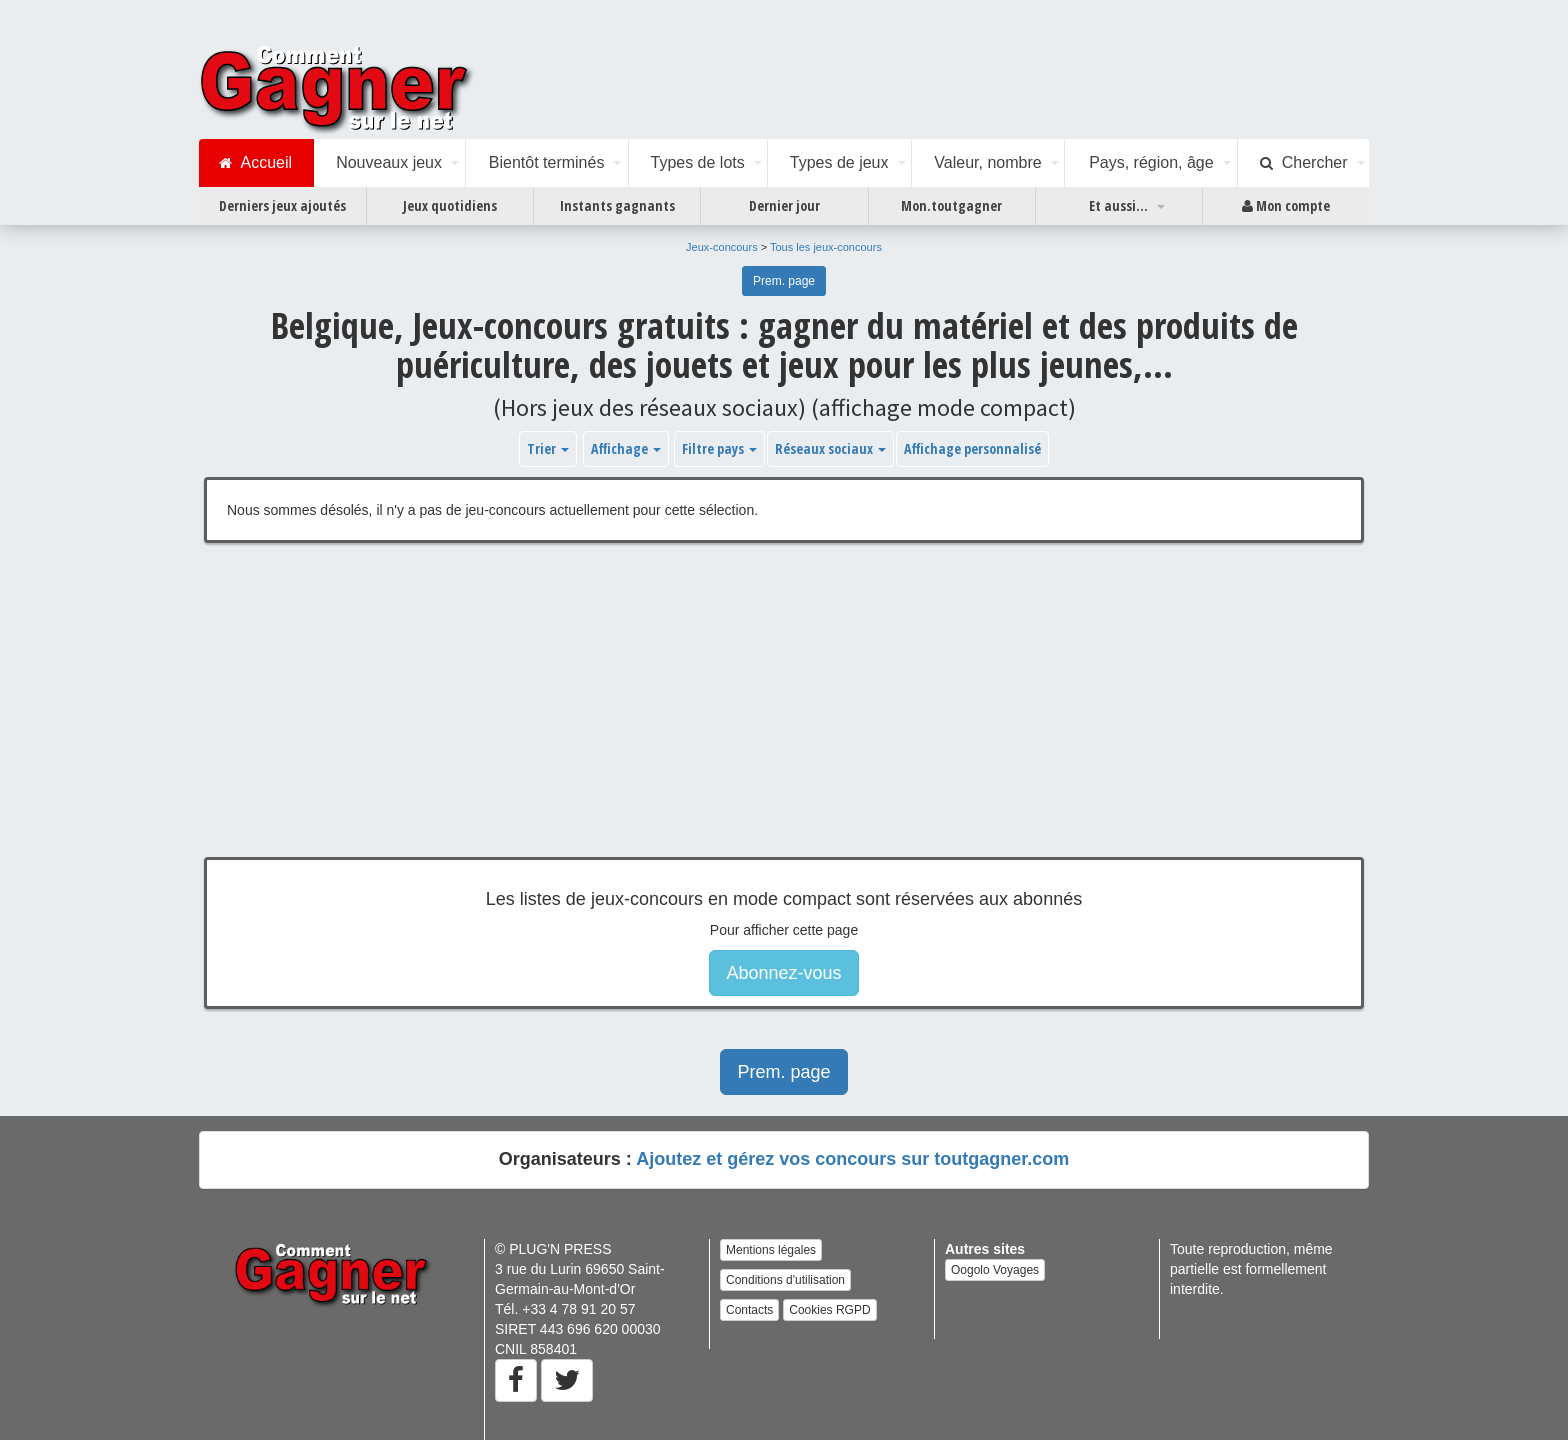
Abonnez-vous (783, 973)
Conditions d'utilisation (785, 1280)
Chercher (1304, 163)
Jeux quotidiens (450, 205)
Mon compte (1286, 206)
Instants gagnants (617, 205)
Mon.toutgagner (951, 205)
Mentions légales (771, 1250)
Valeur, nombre (987, 162)
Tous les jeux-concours (826, 247)
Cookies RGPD (829, 1310)
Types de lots (697, 162)
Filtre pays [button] (719, 448)
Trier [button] (548, 448)
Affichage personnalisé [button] (972, 448)
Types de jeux (839, 162)
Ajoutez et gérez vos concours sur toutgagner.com (852, 1159)
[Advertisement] (784, 715)
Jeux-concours (722, 247)
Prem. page (784, 281)
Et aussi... (1118, 205)
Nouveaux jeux (389, 162)
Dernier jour (784, 205)
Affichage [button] (626, 448)
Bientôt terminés (547, 162)
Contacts (749, 1310)
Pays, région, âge (1151, 162)
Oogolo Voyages (995, 1270)
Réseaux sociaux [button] (830, 448)
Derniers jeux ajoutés (282, 205)
